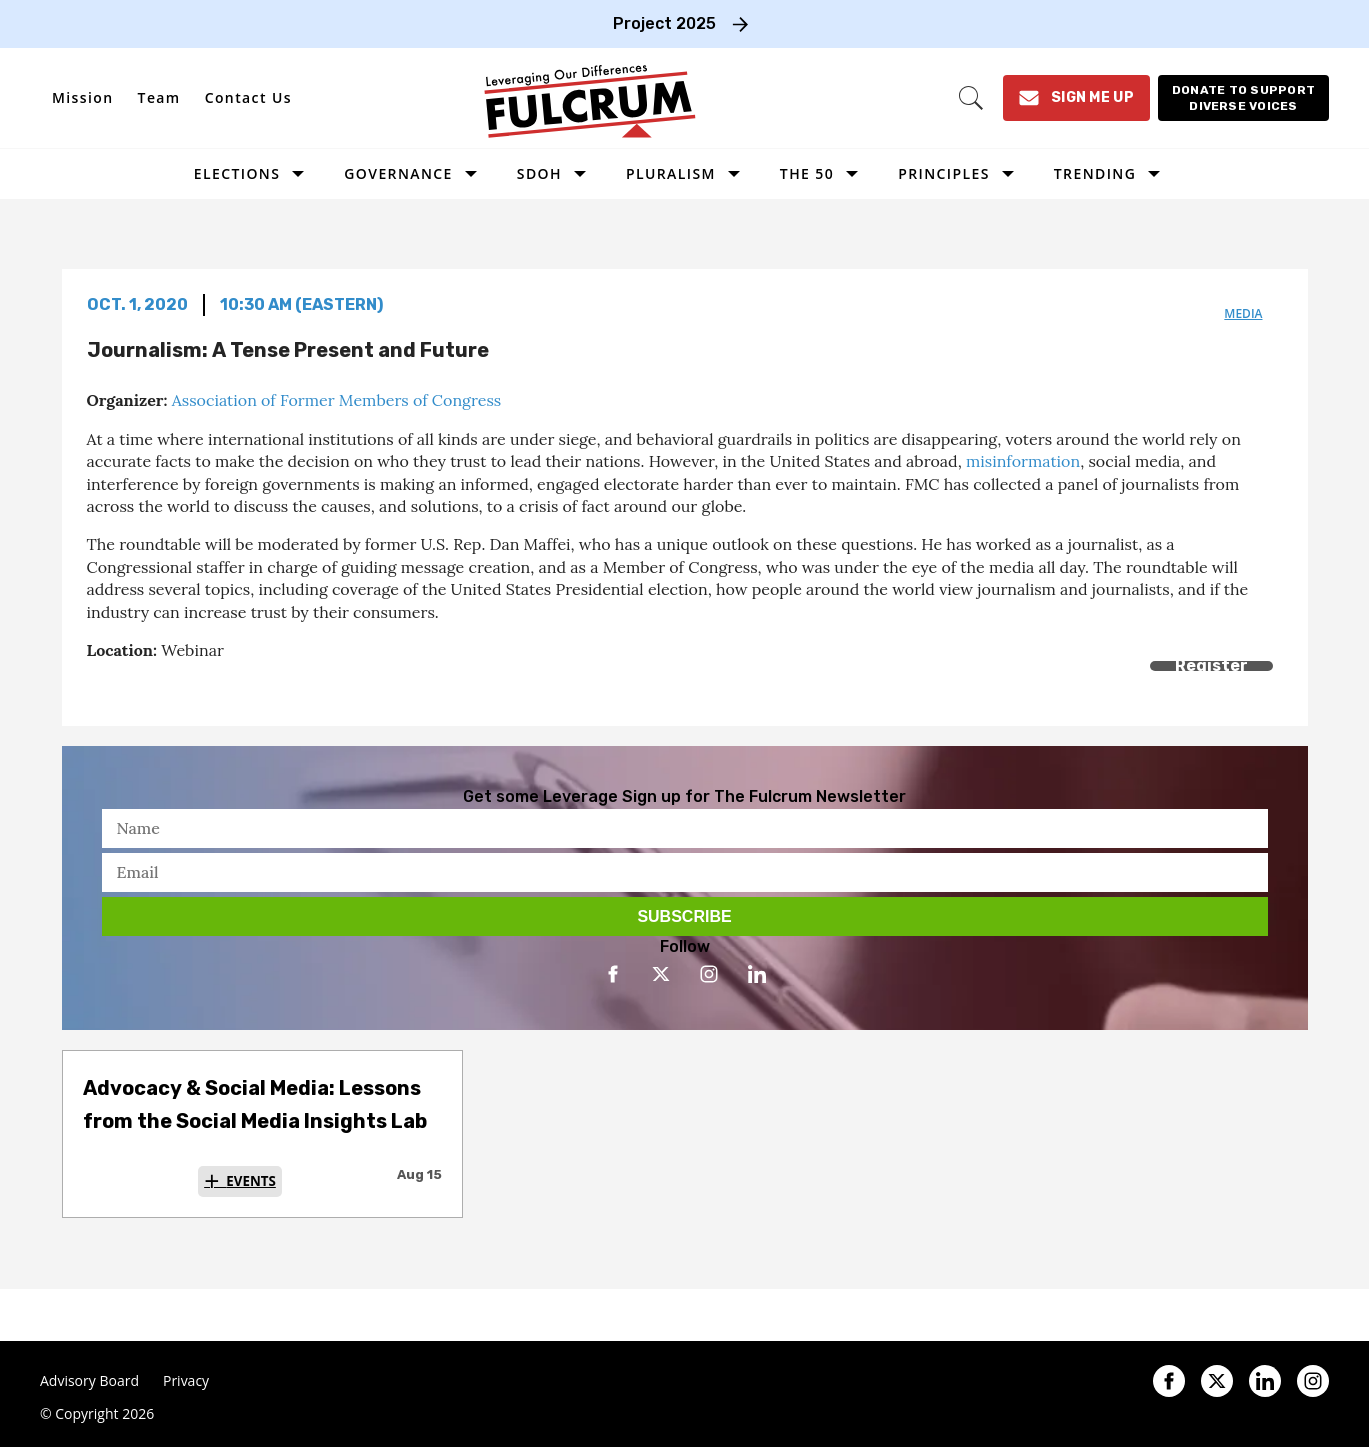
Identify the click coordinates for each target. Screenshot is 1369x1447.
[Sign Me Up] (1076, 98)
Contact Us (248, 97)
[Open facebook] (613, 974)
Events (251, 1181)
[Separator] (189, 688)
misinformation (1023, 461)
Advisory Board (89, 1381)
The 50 (807, 173)
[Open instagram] (709, 974)
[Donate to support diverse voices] (1243, 98)
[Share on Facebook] (99, 688)
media (1243, 313)
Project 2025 (664, 23)
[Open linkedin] (757, 974)
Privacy (186, 1381)
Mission (83, 97)
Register (1211, 665)
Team (159, 97)
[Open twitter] (661, 974)
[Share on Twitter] (144, 688)
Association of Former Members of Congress (337, 400)
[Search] (971, 98)
